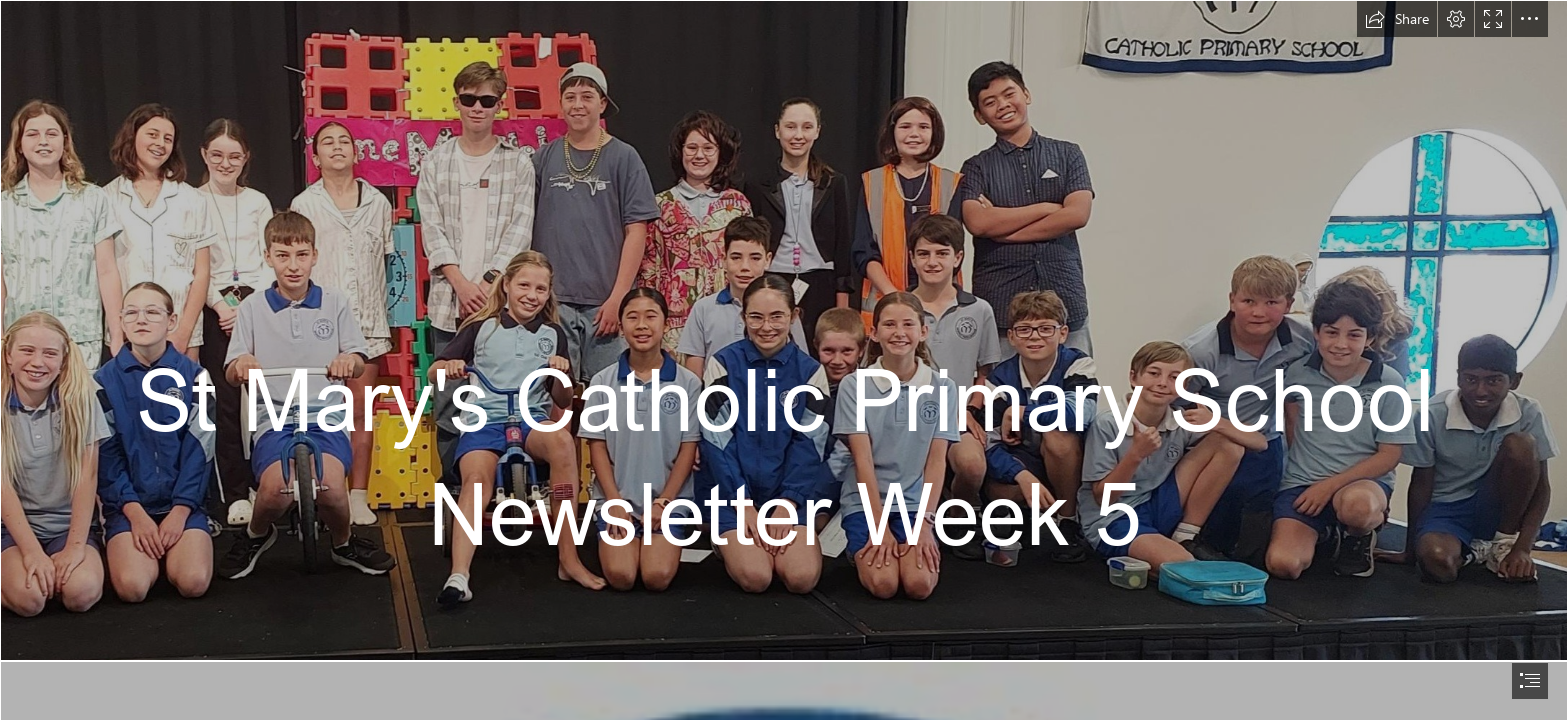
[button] (1397, 19)
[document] (784, 360)
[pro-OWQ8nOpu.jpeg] (784, 330)
